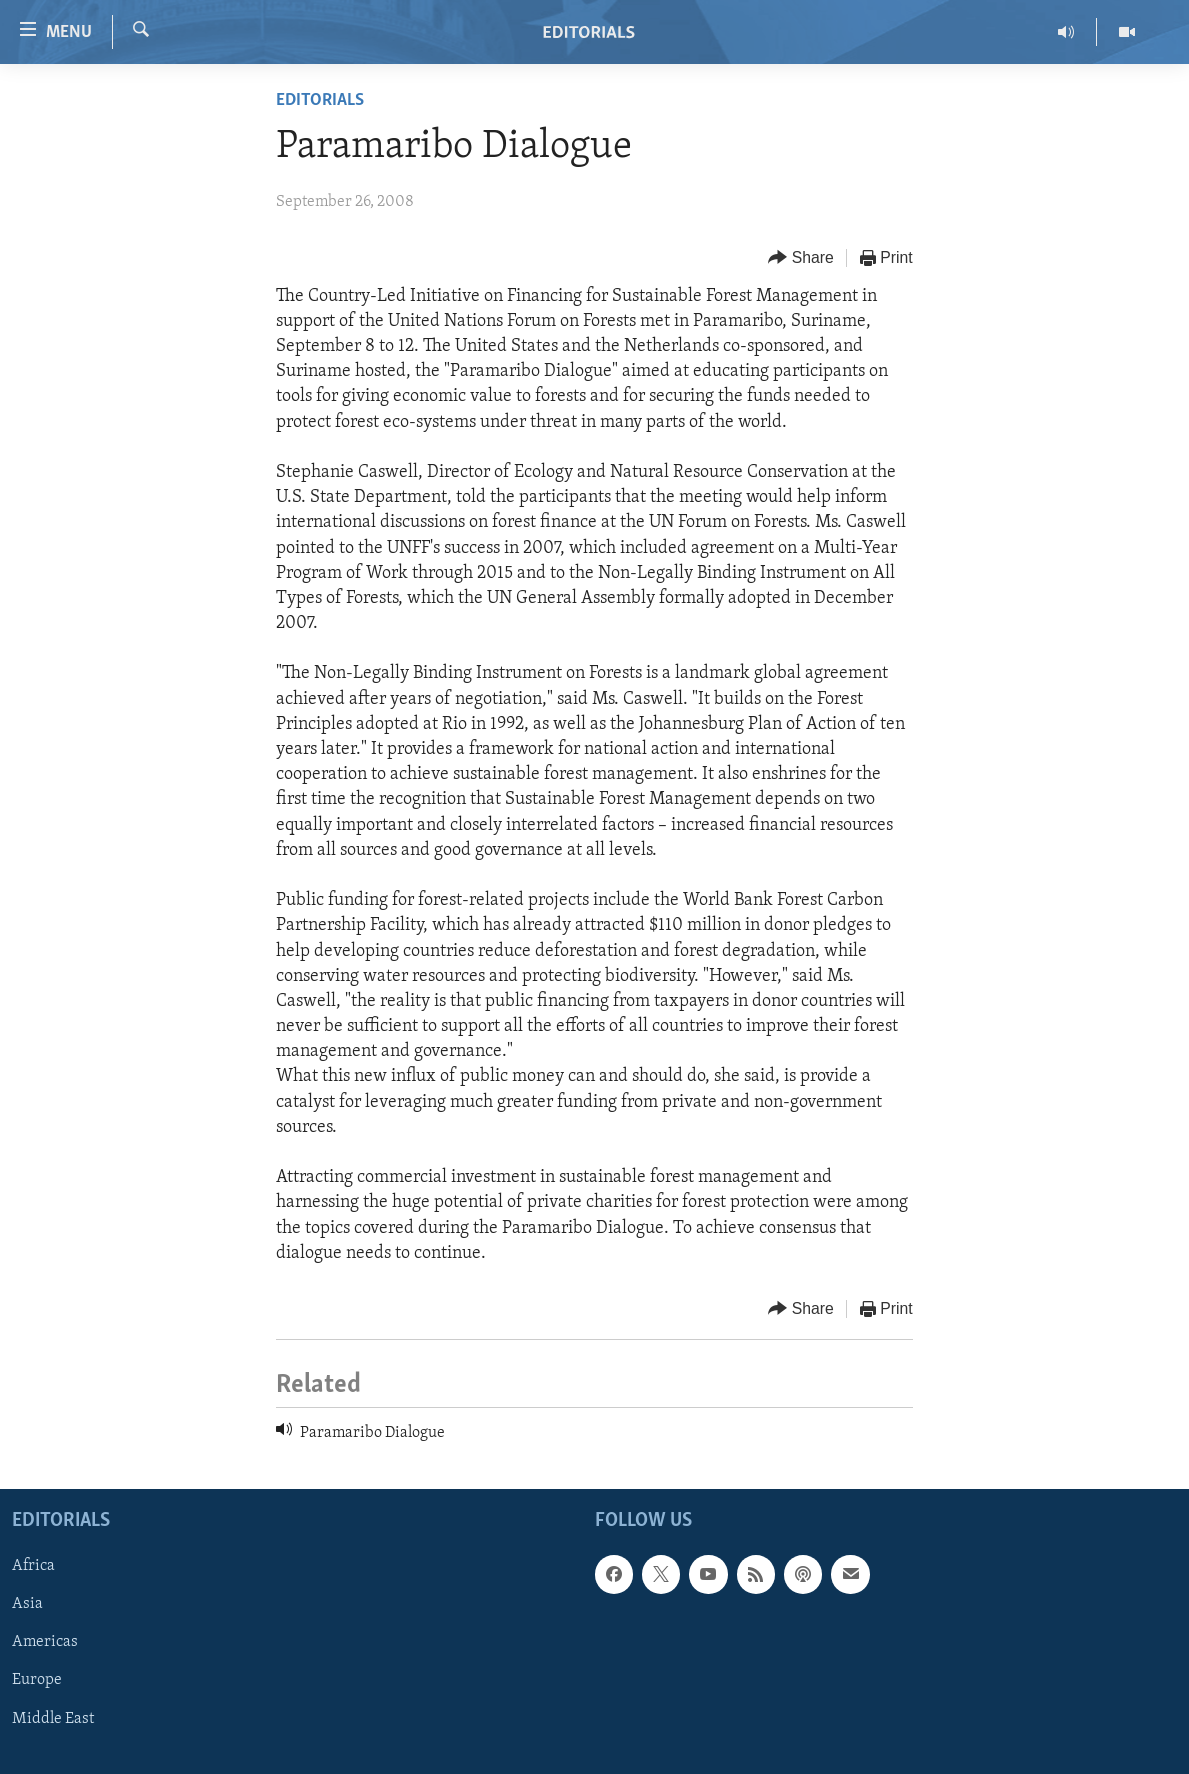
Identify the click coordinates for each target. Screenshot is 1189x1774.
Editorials (320, 100)
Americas (45, 1643)
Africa (33, 1567)
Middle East (53, 1719)
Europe (37, 1681)
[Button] (801, 258)
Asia (27, 1605)
